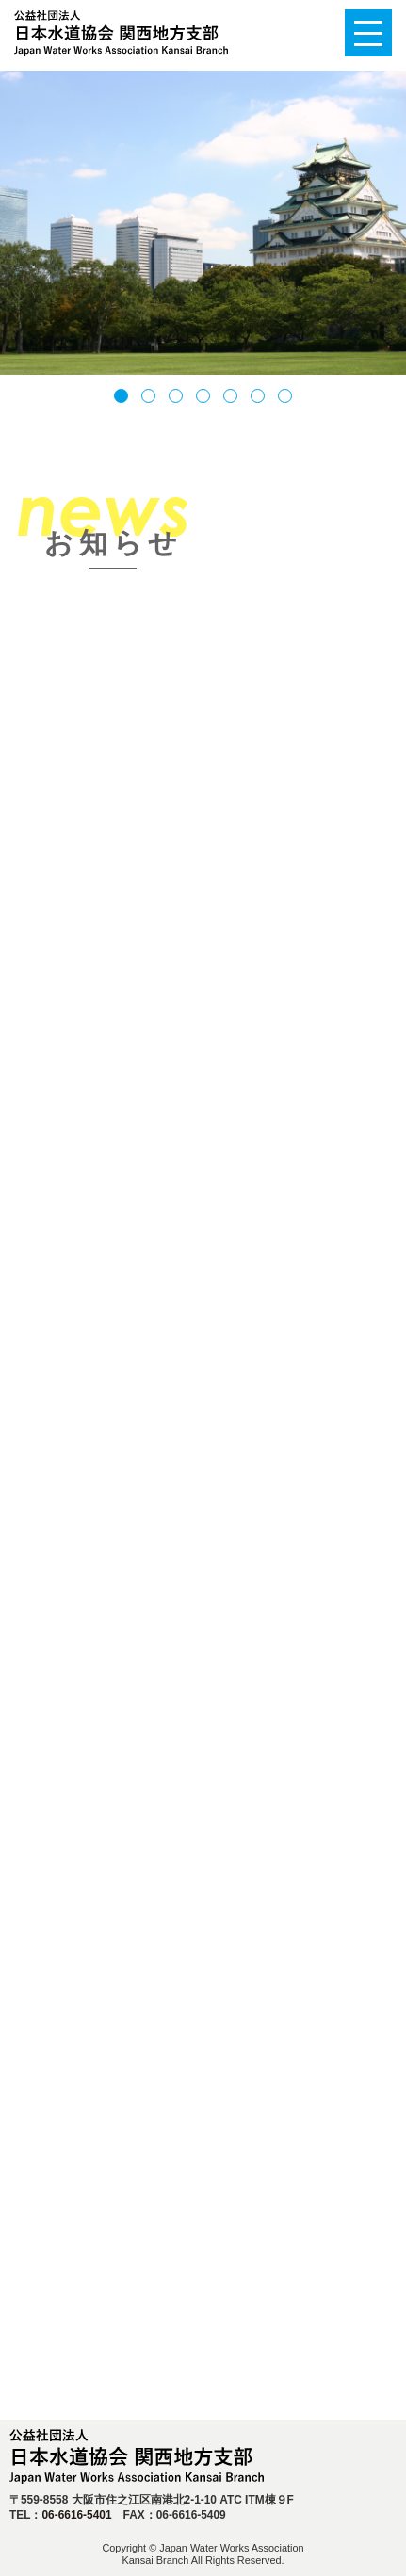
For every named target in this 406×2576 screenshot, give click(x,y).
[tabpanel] (203, 223)
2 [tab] (148, 401)
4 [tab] (203, 401)
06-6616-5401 (76, 2514)
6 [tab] (258, 401)
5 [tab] (230, 401)
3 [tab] (176, 401)
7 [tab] (285, 401)
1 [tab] (121, 401)
